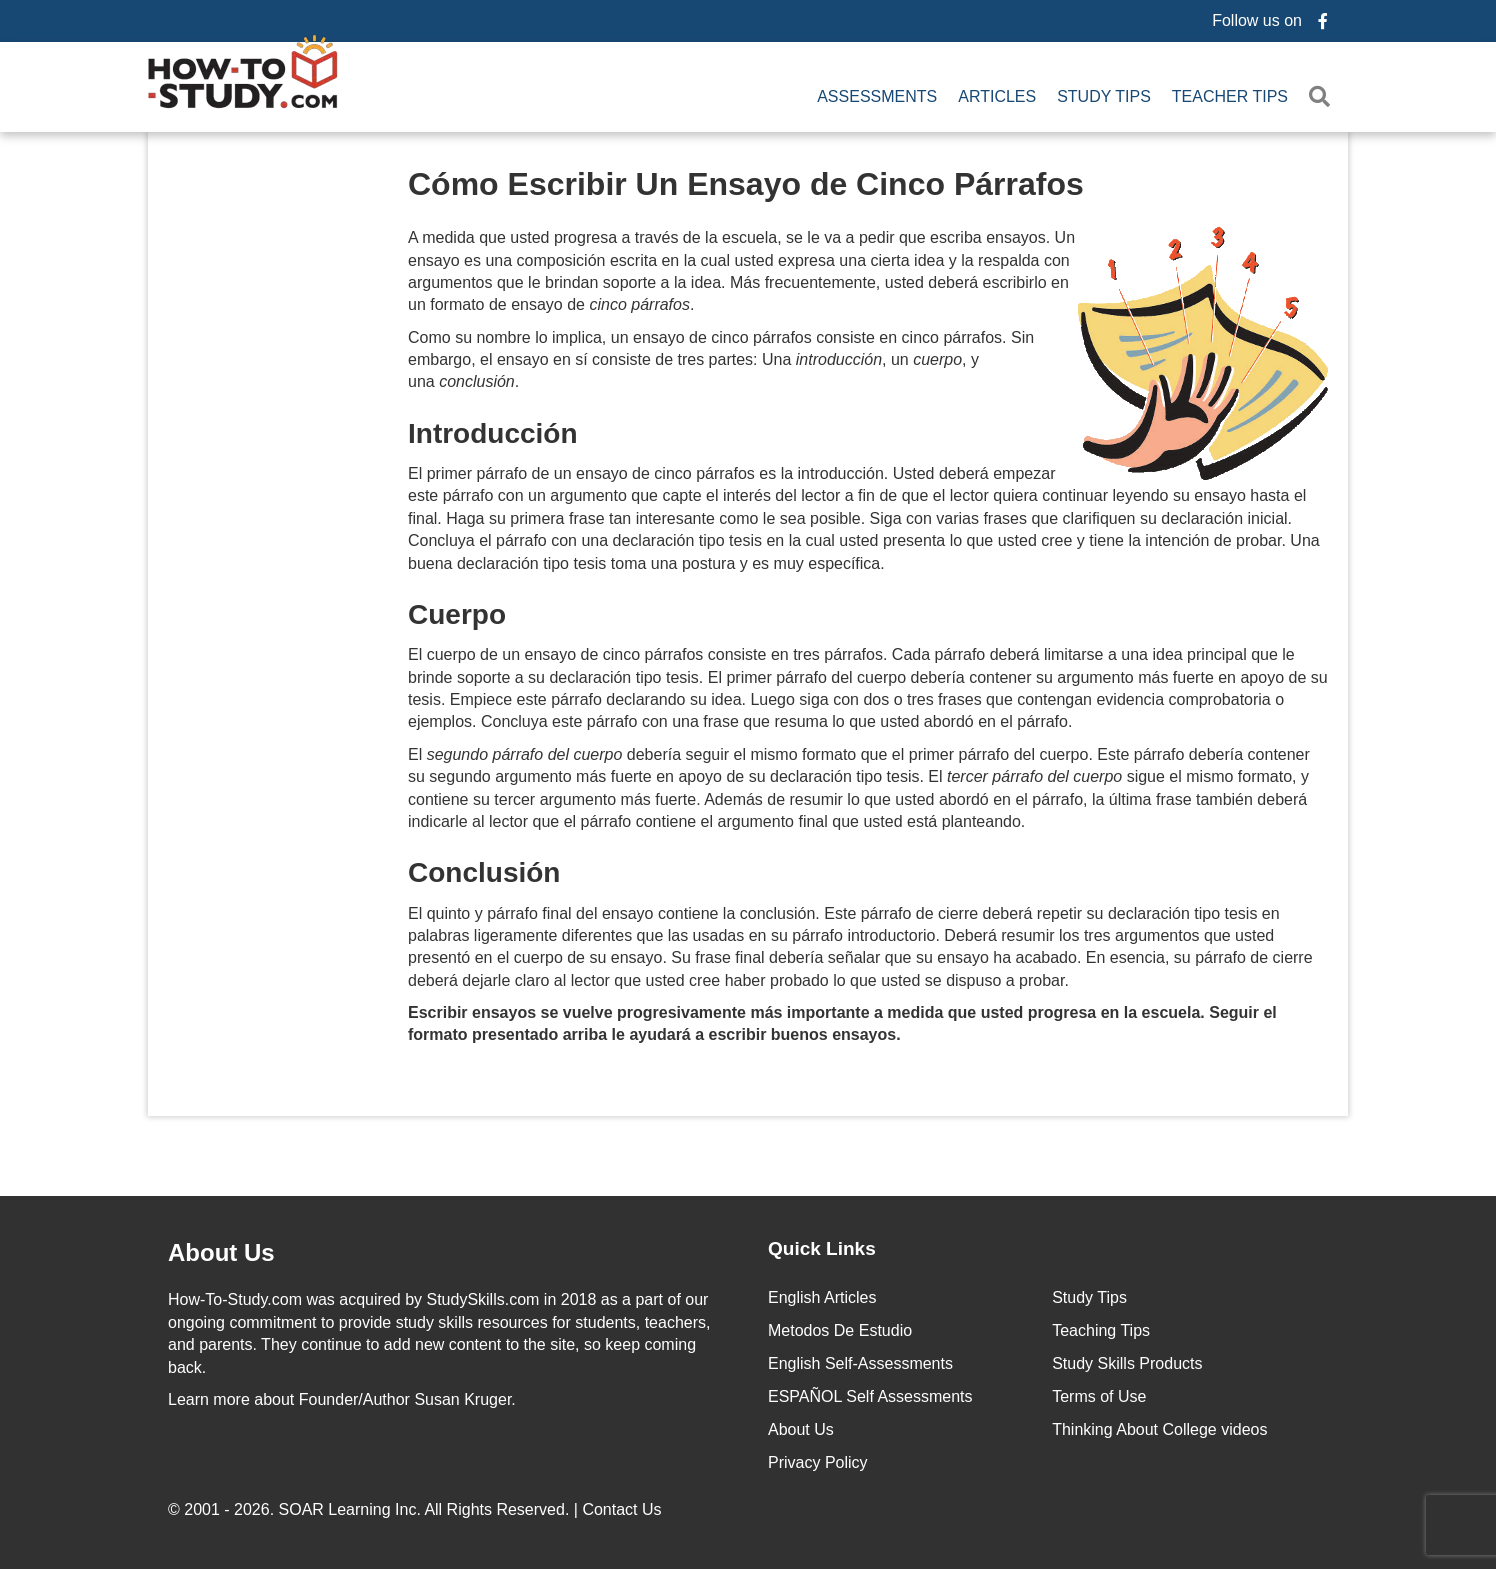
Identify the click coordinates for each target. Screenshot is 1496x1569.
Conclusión (484, 869)
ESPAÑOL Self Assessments (870, 1394)
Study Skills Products (1127, 1361)
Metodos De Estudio (840, 1328)
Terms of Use (1099, 1394)
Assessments (877, 95)
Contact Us (624, 1507)
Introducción (493, 430)
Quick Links (822, 1245)
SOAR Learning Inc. (350, 1507)
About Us (801, 1427)
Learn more (209, 1396)
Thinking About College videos (1159, 1427)
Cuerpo (457, 611)
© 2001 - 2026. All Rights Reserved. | (417, 1507)
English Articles (822, 1295)
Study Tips (1104, 95)
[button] (1323, 95)
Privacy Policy (818, 1460)
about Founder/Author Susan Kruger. (342, 1396)
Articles (997, 95)
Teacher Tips (1230, 95)
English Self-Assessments (860, 1361)
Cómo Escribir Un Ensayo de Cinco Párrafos (746, 181)
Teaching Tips (1101, 1328)
